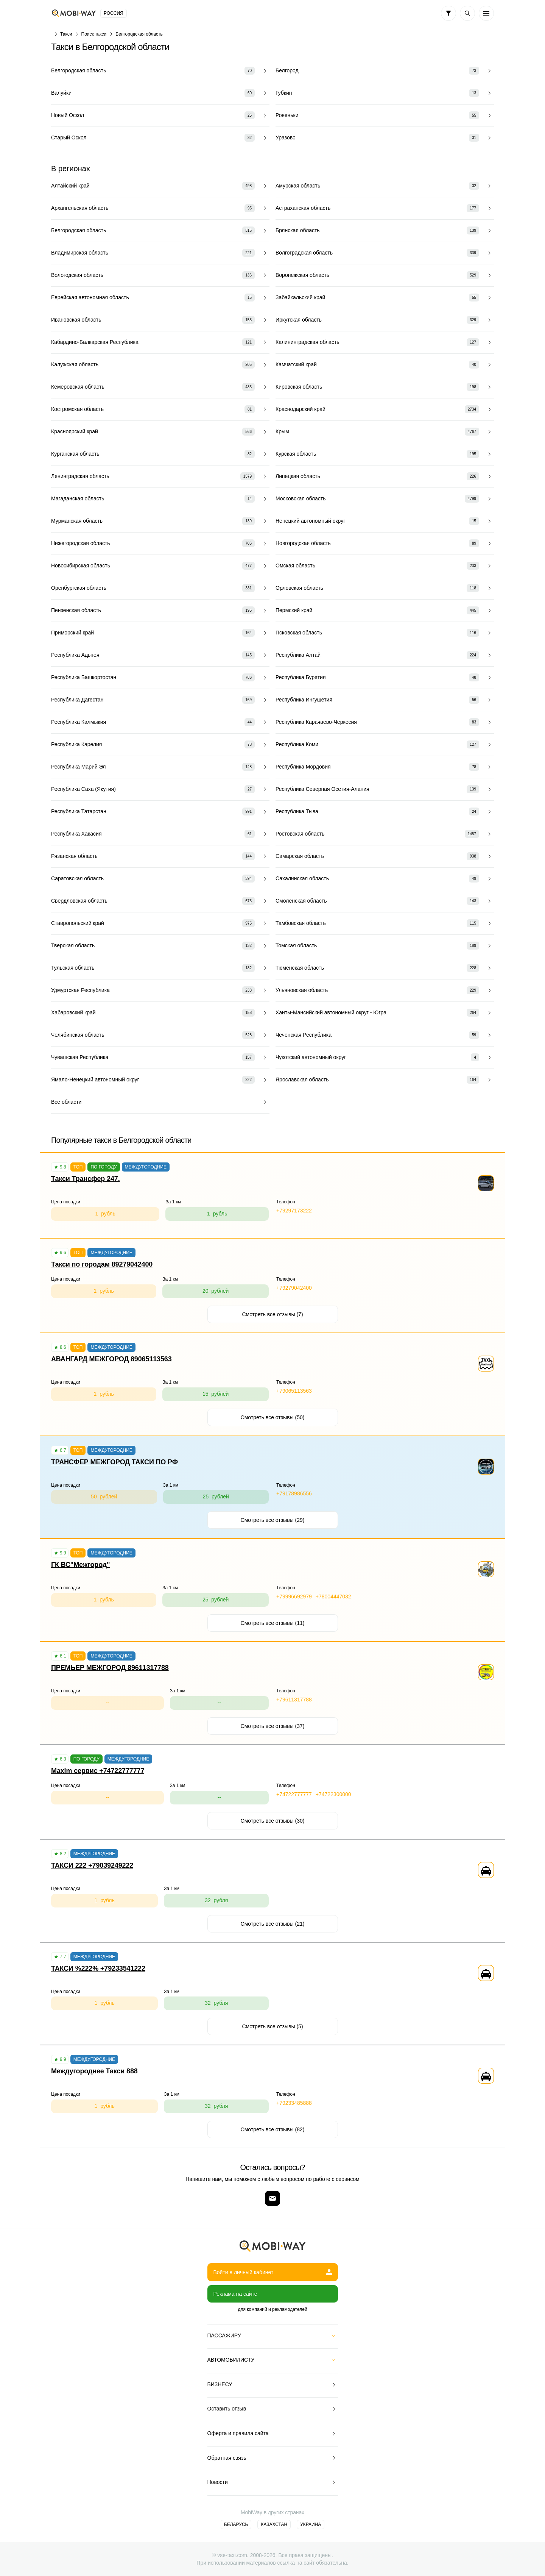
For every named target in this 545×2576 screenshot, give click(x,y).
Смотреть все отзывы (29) (273, 1520)
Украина (310, 2524)
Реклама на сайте (235, 2294)
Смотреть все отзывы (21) (273, 1924)
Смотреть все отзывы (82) (273, 2129)
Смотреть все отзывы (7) (272, 1314)
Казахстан (274, 2524)
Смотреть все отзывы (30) (273, 1821)
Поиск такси (94, 34)
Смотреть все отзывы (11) (273, 1623)
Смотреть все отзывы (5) (272, 2026)
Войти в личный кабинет (272, 2272)
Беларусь (236, 2524)
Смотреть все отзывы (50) (273, 1417)
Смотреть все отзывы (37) (273, 1726)
